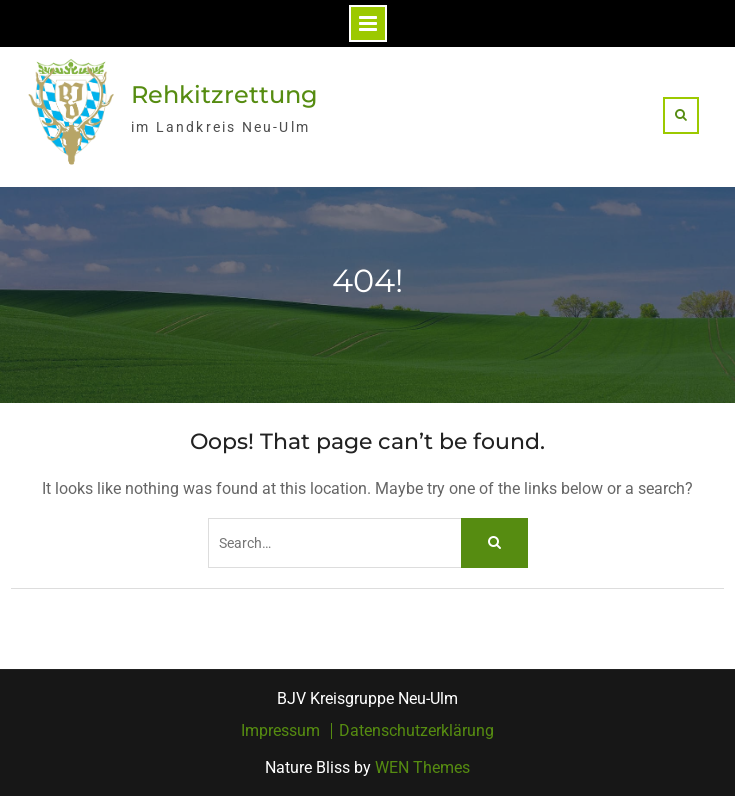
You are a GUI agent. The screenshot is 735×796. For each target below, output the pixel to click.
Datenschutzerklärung (416, 731)
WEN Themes (422, 767)
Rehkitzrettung (224, 94)
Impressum (280, 731)
